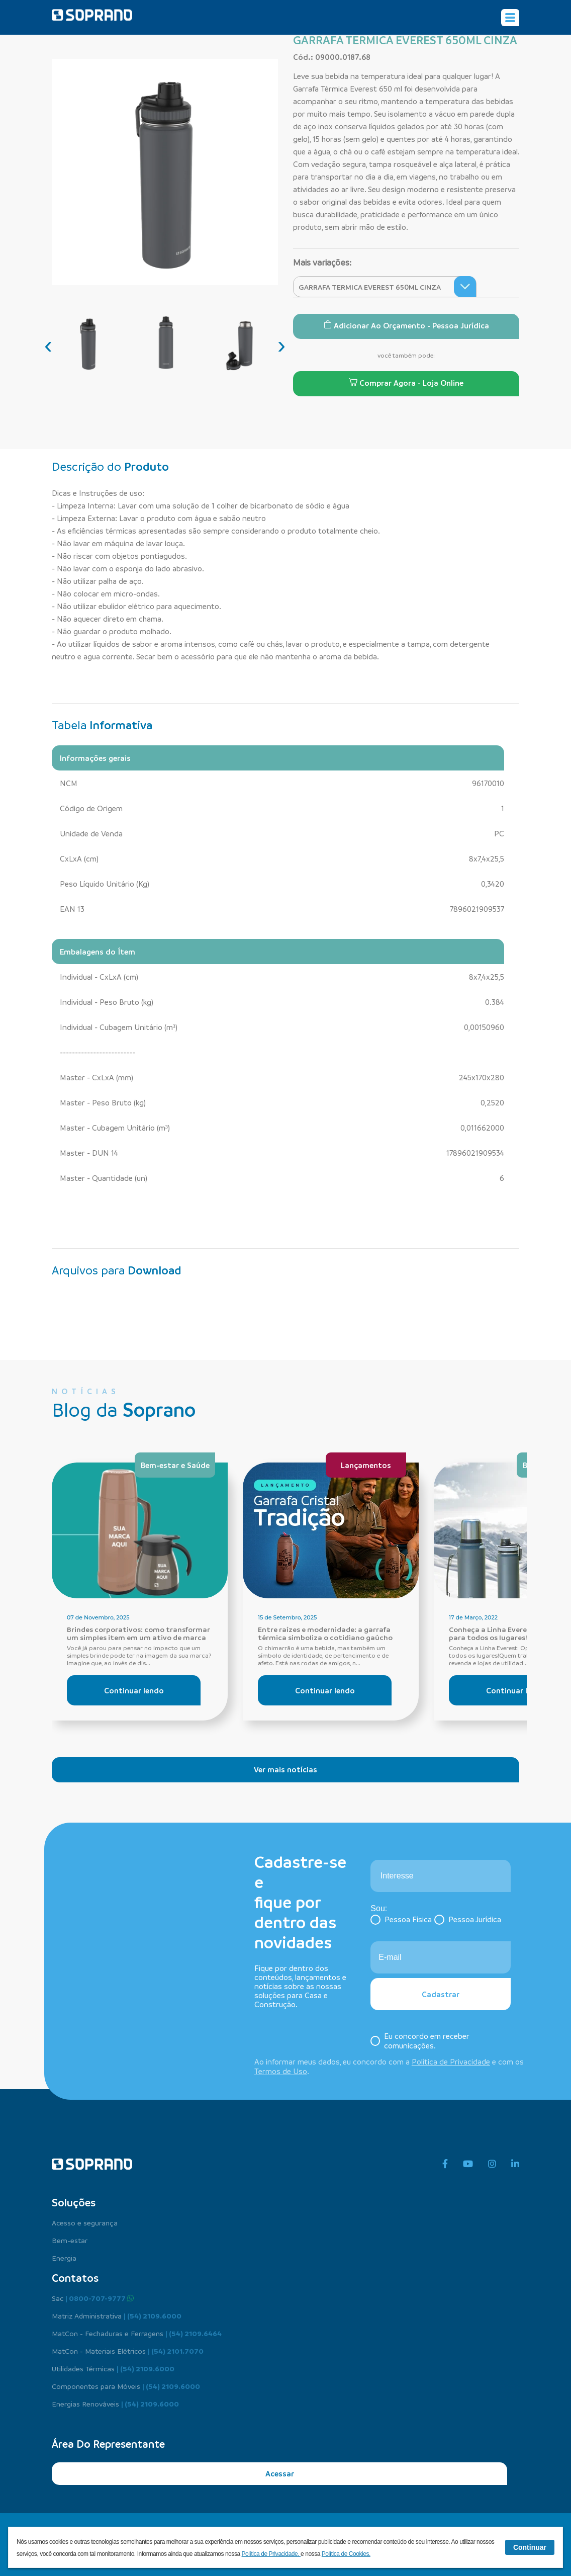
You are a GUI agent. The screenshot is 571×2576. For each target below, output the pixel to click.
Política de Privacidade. (271, 2553)
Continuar (529, 2547)
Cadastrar (440, 1994)
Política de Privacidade (451, 2061)
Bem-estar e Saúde (175, 1465)
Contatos (75, 2277)
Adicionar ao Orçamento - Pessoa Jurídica (406, 325)
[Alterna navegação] (510, 17)
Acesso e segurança (85, 2222)
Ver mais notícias (285, 1769)
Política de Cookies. (346, 2553)
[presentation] (48, 345)
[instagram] (492, 2164)
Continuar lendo (134, 1690)
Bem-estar (69, 2240)
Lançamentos (366, 1465)
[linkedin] (515, 2164)
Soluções (74, 2202)
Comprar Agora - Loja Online (406, 383)
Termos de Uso (280, 2071)
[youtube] (468, 2164)
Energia (64, 2257)
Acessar (279, 2473)
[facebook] (445, 2164)
